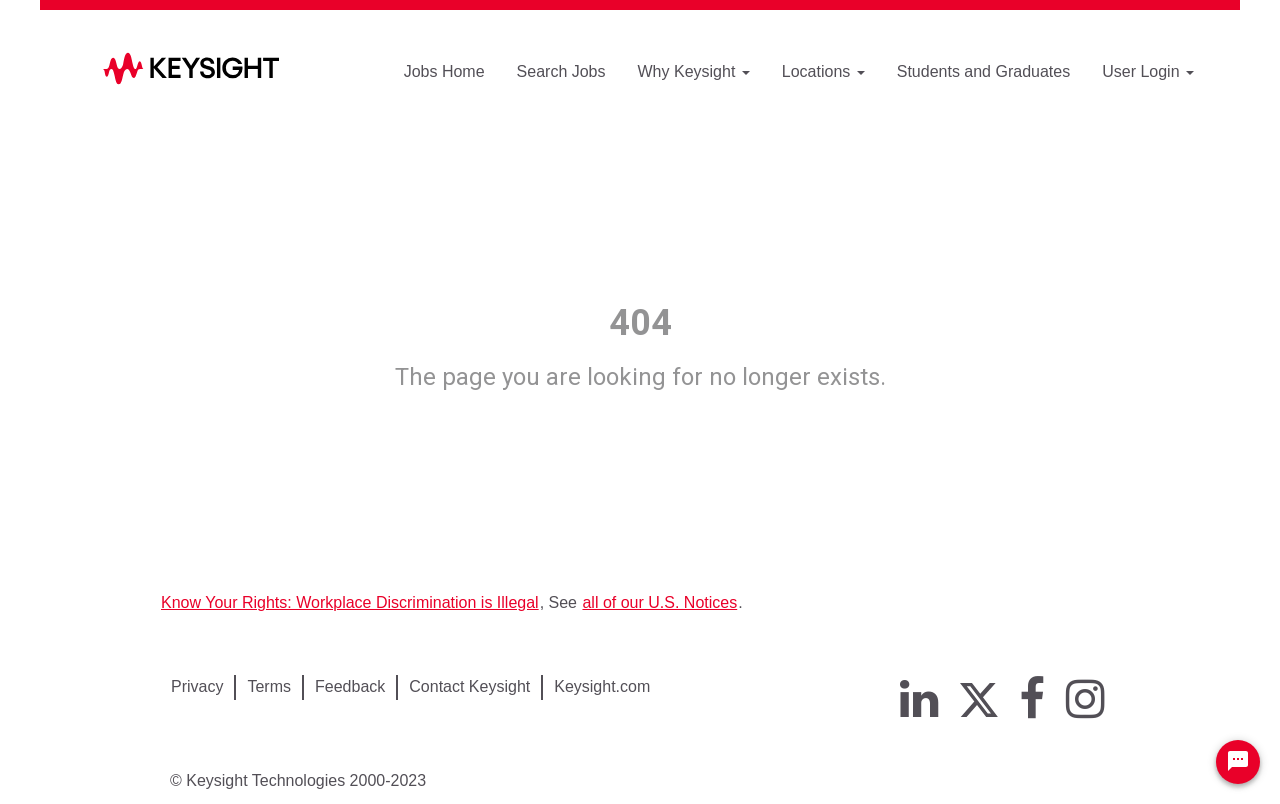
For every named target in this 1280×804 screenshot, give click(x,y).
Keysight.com (602, 686)
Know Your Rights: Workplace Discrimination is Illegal (350, 602)
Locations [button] (823, 71)
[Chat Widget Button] (1238, 762)
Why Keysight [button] (694, 71)
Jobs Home (444, 71)
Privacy (197, 686)
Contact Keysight (469, 686)
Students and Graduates (983, 71)
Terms (269, 686)
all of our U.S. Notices (659, 602)
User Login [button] (1148, 71)
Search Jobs (561, 71)
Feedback (350, 686)
